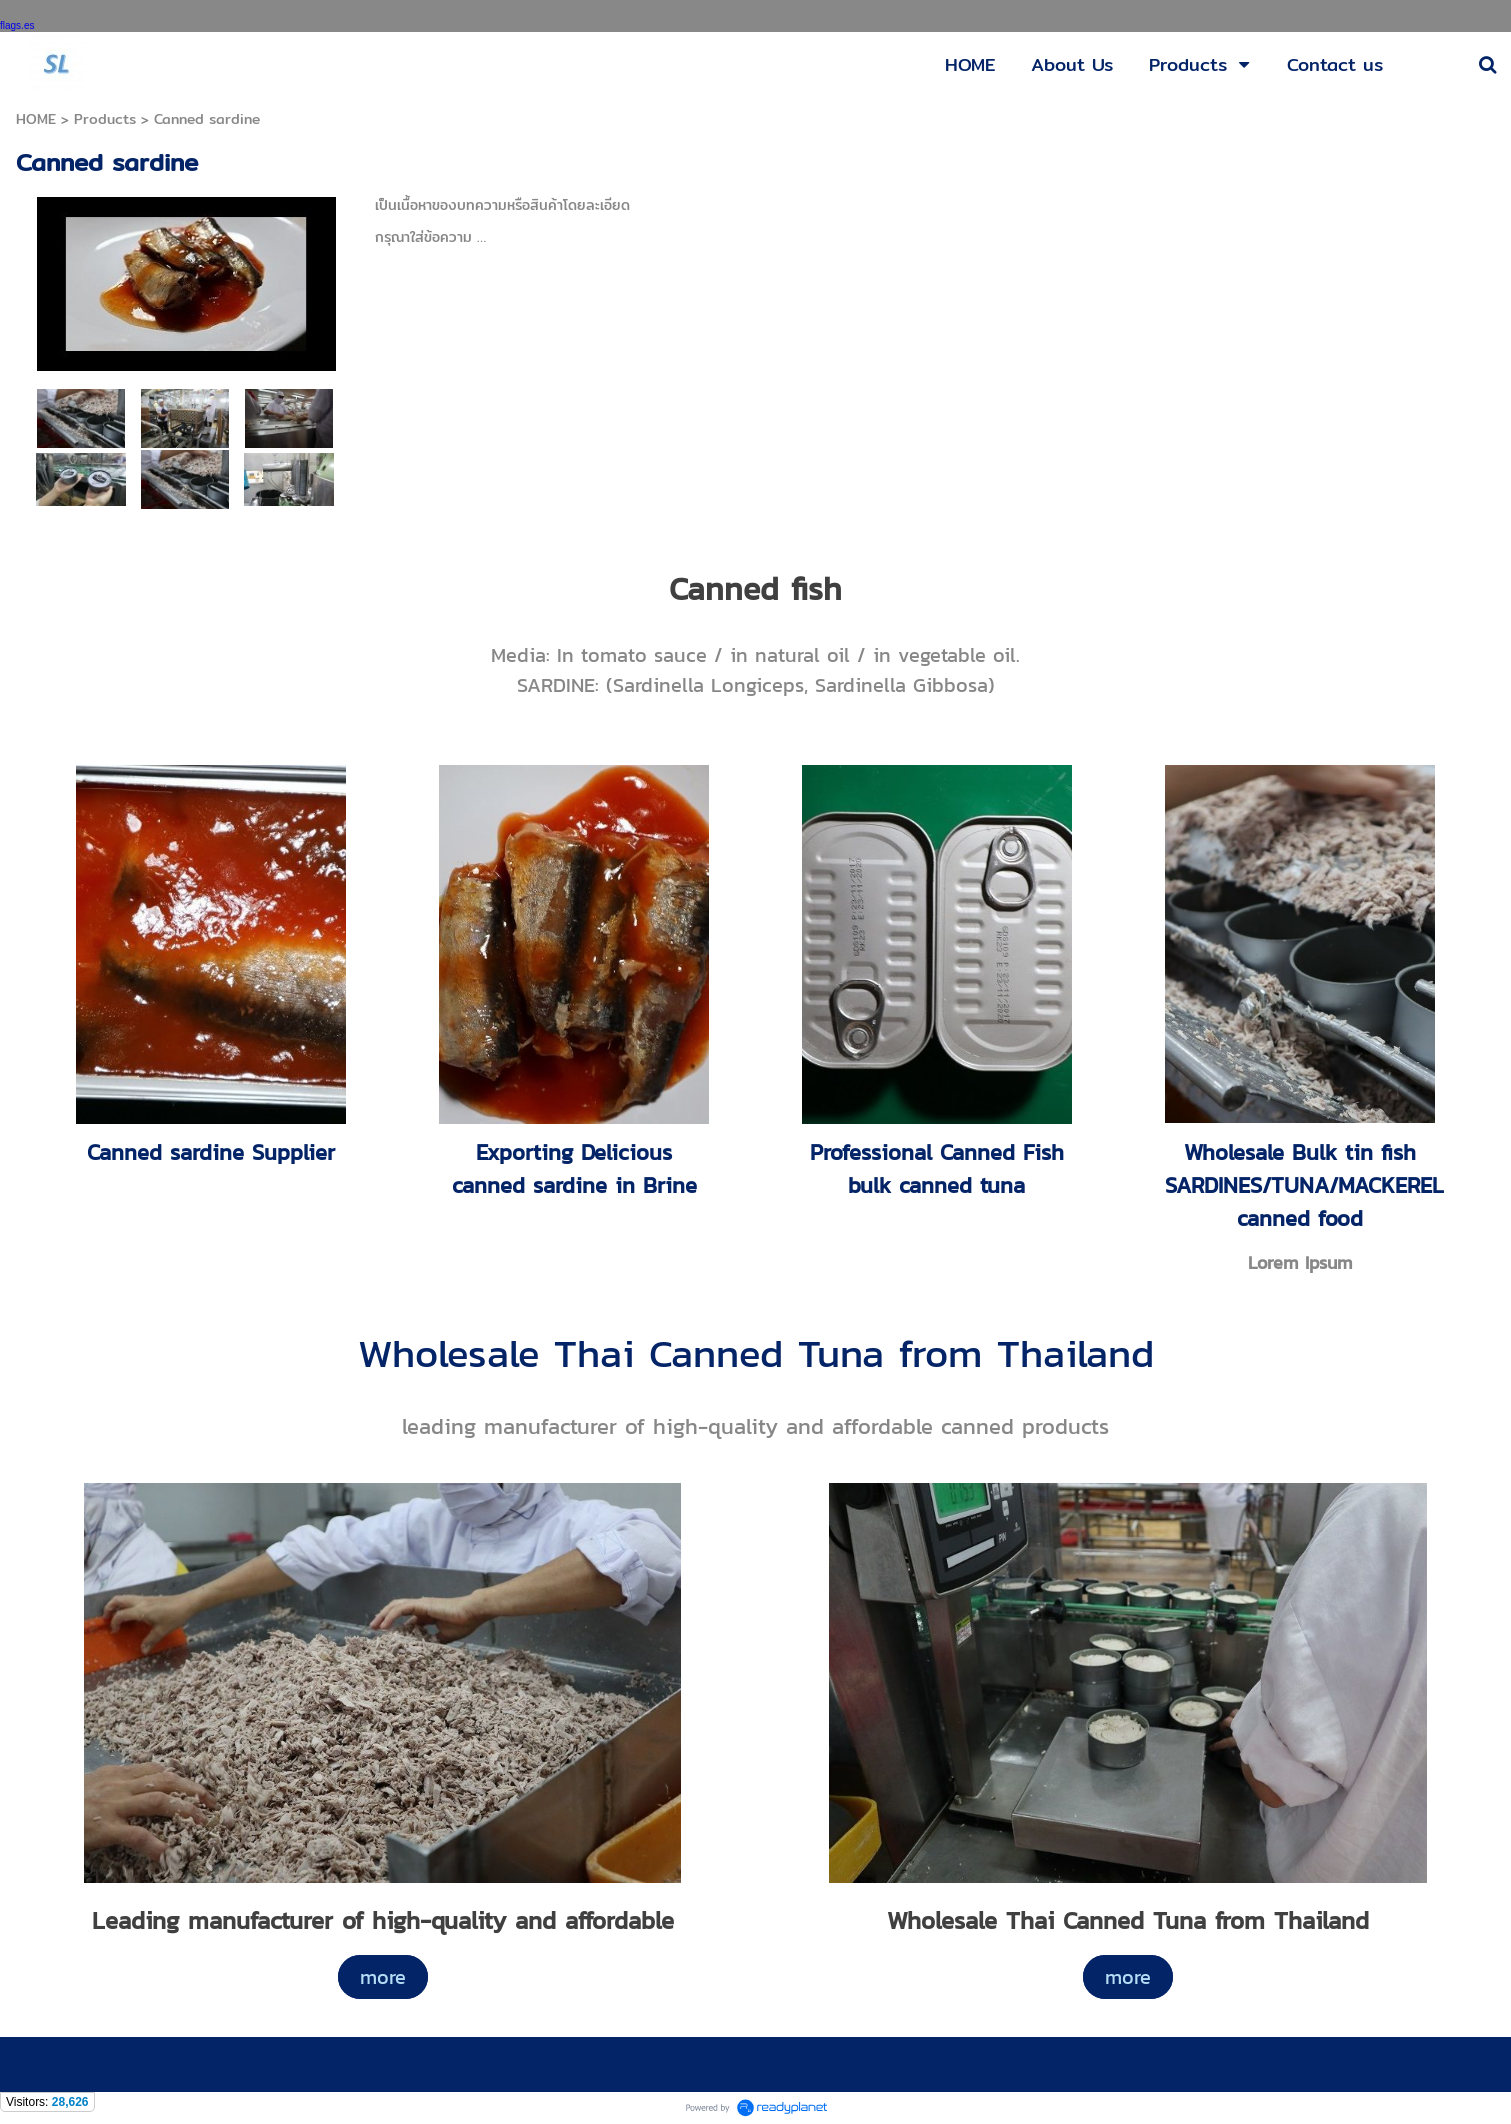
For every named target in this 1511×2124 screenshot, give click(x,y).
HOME (36, 119)
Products (105, 119)
